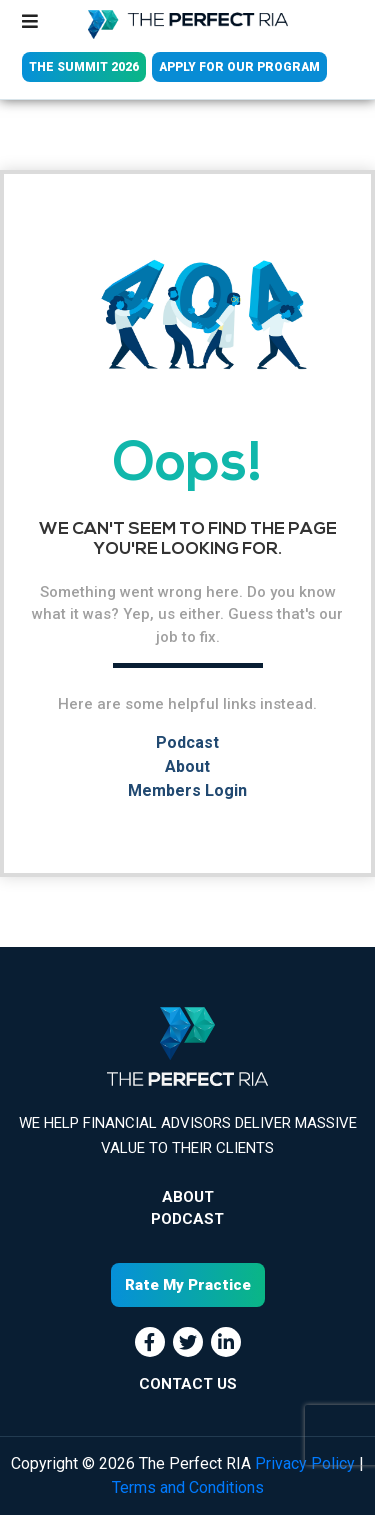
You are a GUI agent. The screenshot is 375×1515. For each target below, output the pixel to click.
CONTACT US (188, 1384)
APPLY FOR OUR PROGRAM (239, 67)
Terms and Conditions (188, 1487)
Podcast (187, 742)
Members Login (187, 790)
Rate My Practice (188, 1285)
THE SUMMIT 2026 (84, 67)
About (187, 766)
